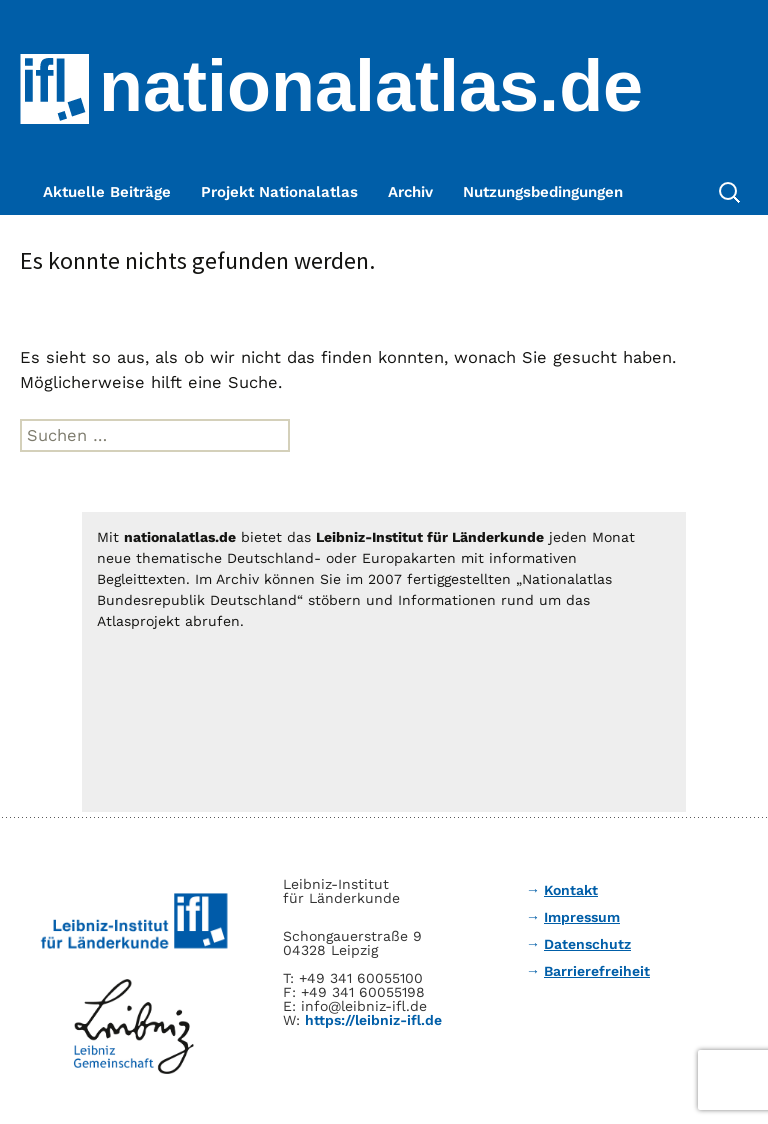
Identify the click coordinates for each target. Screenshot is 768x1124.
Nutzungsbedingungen (543, 192)
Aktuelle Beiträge (107, 192)
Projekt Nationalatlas (279, 192)
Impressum (582, 917)
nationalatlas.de (371, 86)
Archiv (410, 192)
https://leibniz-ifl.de (373, 1020)
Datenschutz (587, 944)
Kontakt (571, 890)
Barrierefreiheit (597, 971)
